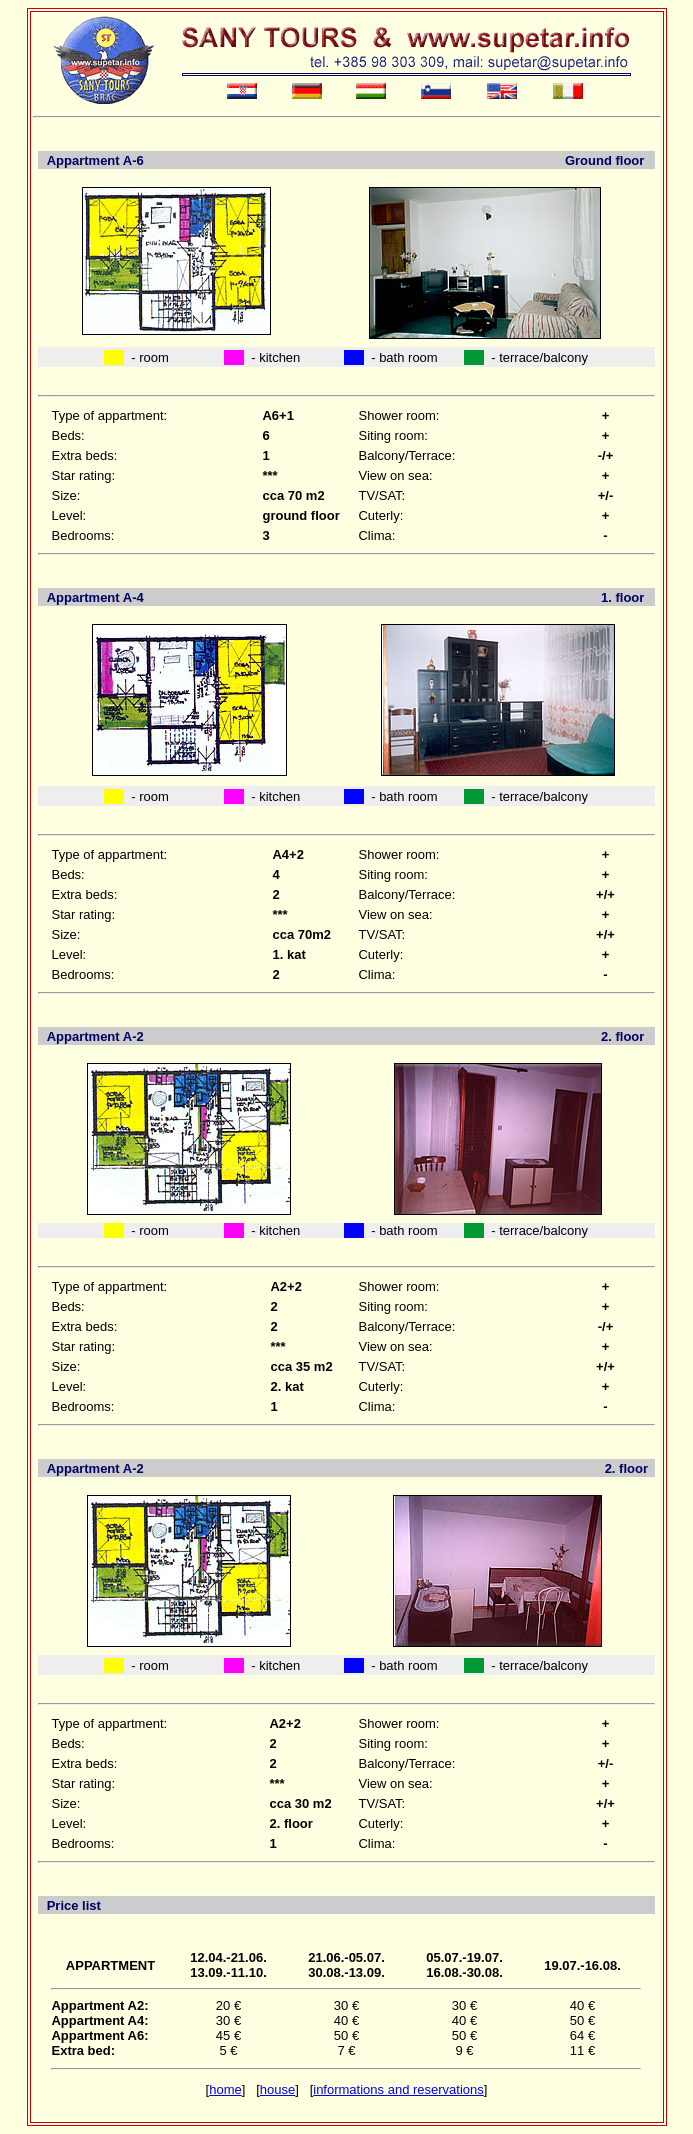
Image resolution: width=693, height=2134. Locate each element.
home (225, 2089)
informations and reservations (398, 2089)
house (277, 2089)
